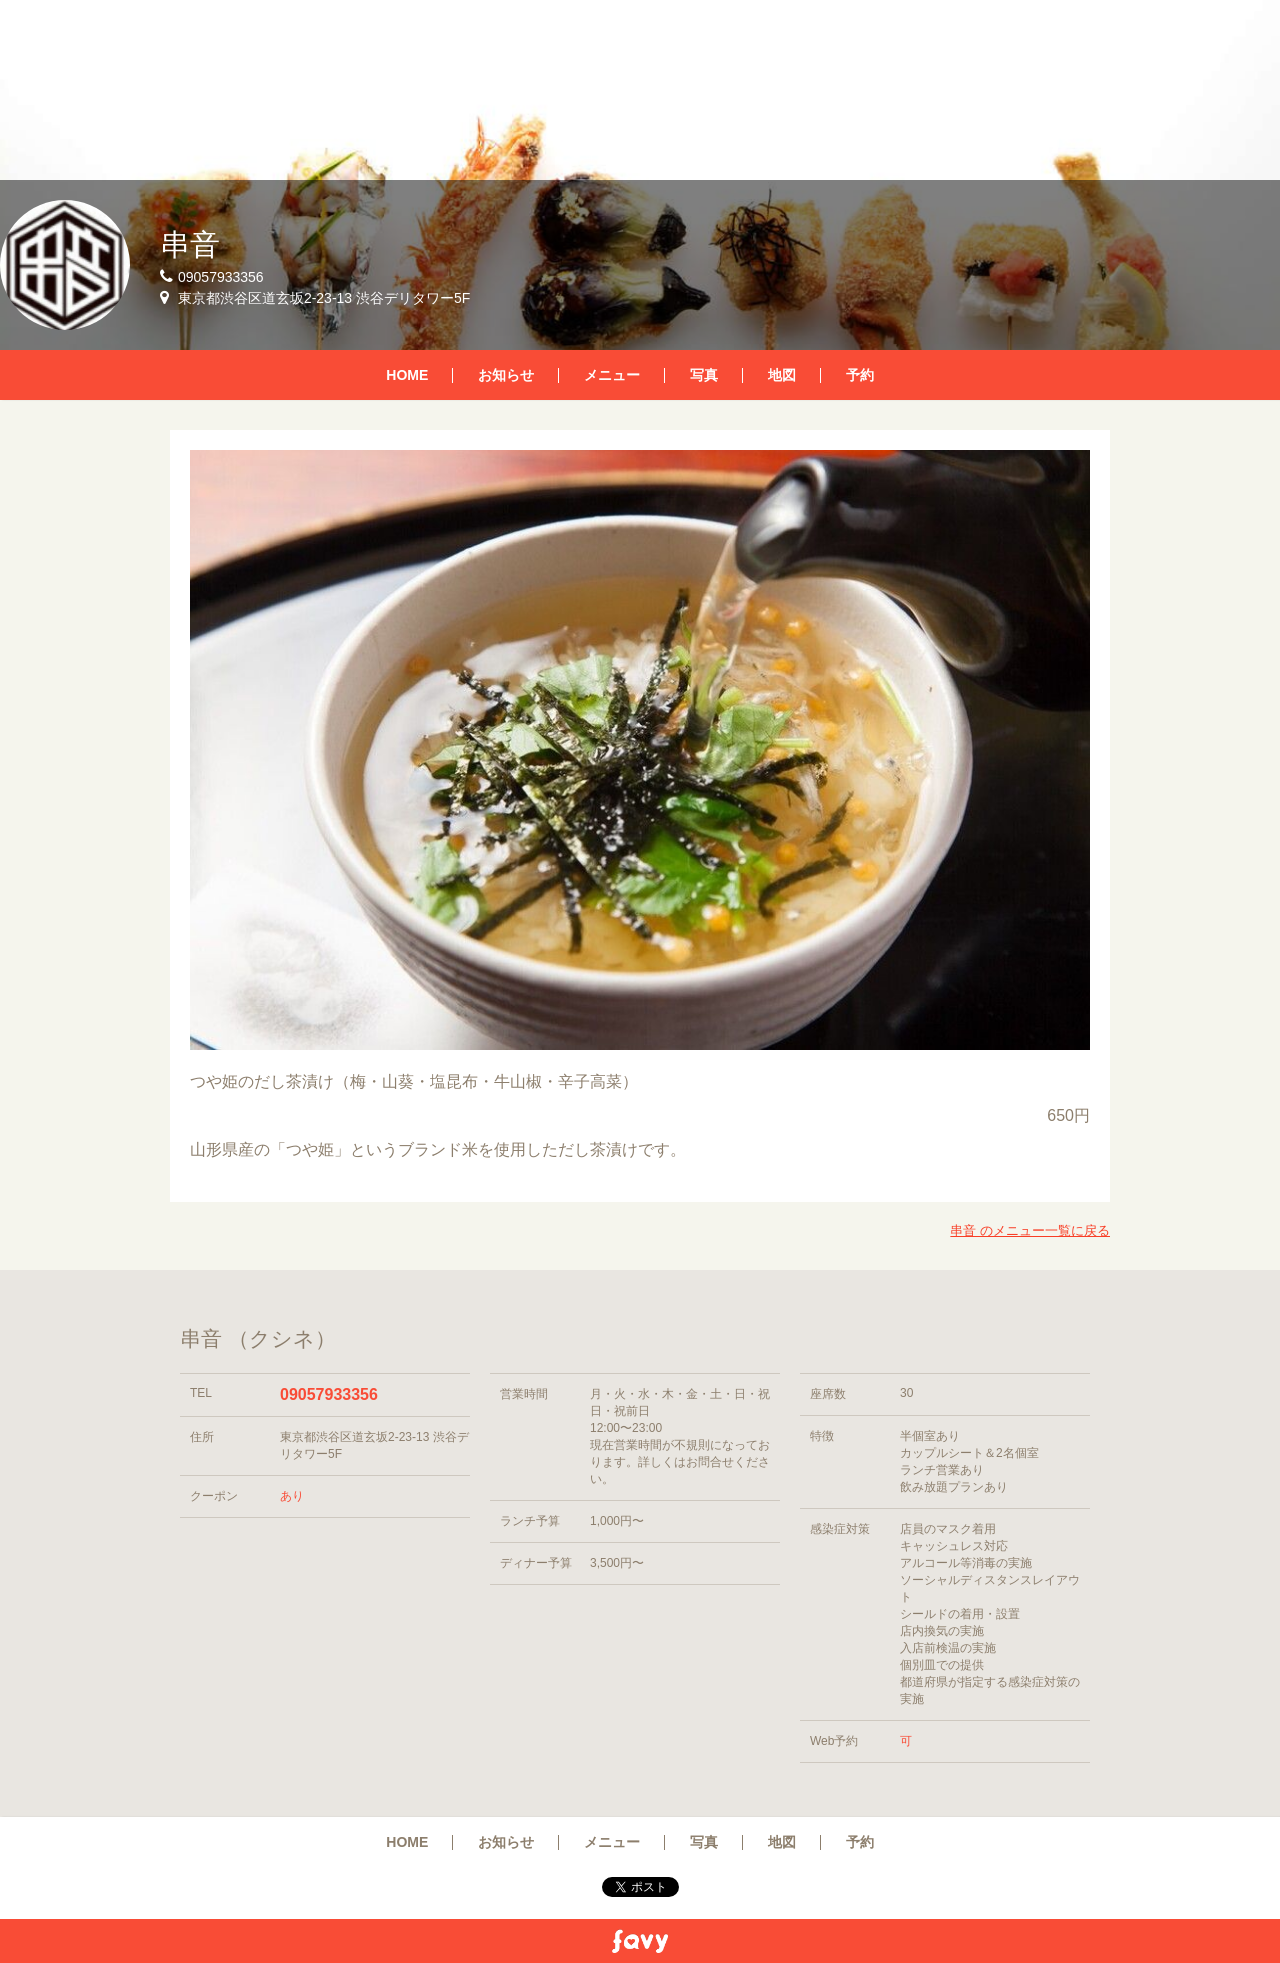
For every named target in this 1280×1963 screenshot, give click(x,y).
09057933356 (329, 1394)
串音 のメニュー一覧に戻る (1030, 1230)
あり (292, 1496)
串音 (190, 244)
